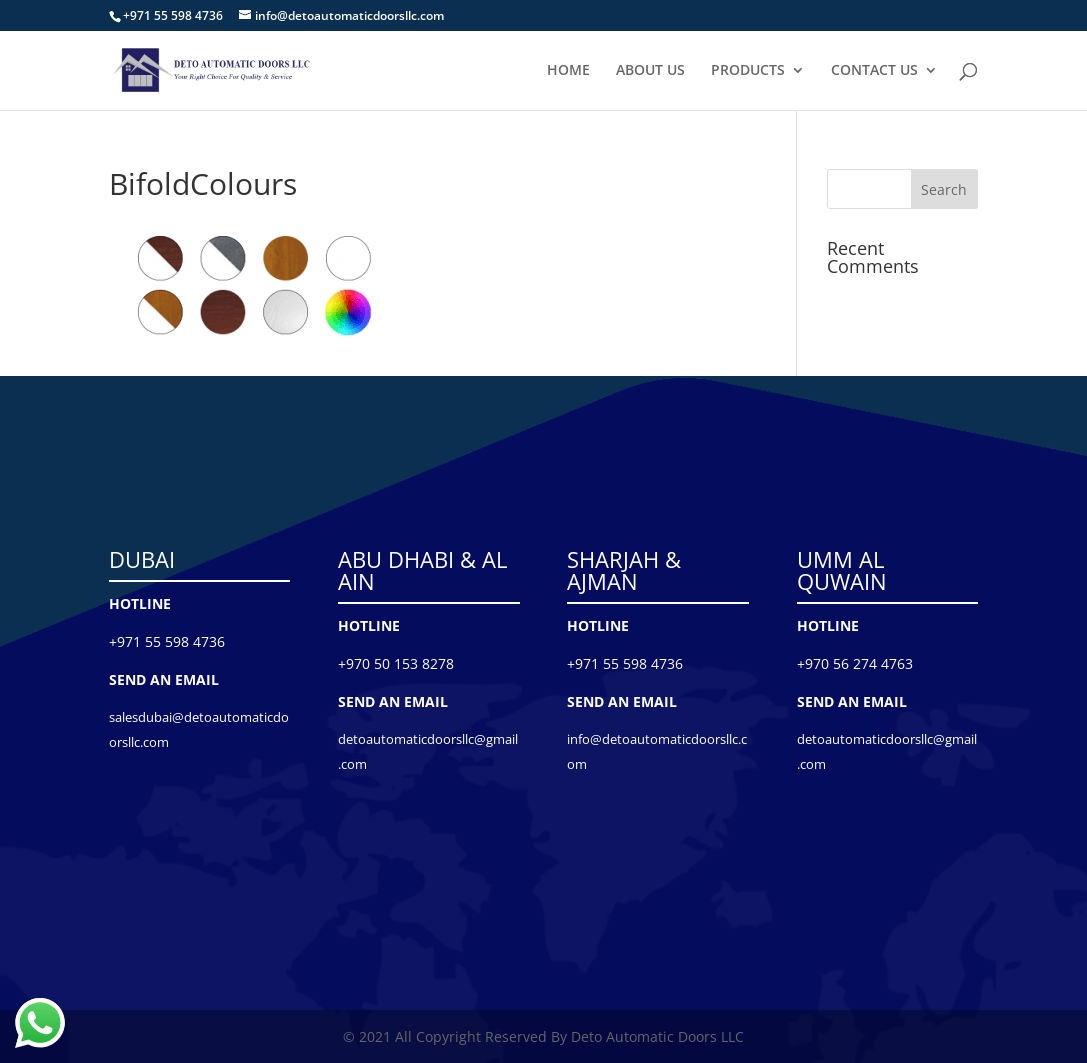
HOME (568, 71)
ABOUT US (650, 71)
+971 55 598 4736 (167, 641)
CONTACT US (874, 71)
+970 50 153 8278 (396, 663)
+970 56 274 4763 (855, 663)
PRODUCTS (748, 71)
